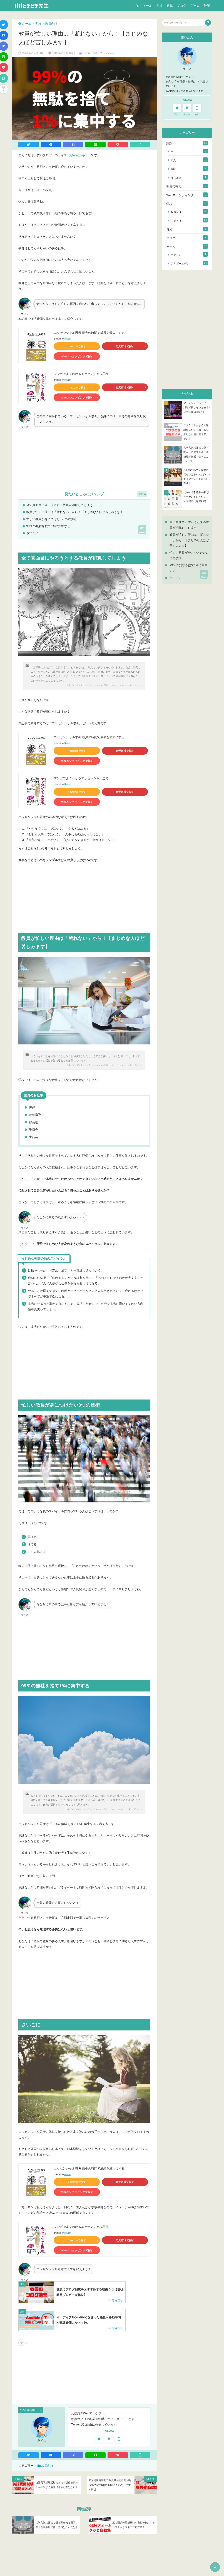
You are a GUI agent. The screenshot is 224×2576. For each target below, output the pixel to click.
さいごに (32, 533)
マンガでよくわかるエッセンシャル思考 (81, 374)
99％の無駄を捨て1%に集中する (48, 526)
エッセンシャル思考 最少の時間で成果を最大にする (89, 333)
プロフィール (143, 5)
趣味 (173, 168)
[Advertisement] (84, 458)
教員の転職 (173, 186)
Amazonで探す (77, 346)
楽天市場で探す (125, 346)
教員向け (51, 23)
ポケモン (176, 254)
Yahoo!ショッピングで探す (76, 356)
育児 (170, 5)
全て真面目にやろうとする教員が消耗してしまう (59, 505)
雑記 (207, 5)
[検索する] (208, 22)
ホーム (24, 23)
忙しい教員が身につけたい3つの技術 (51, 519)
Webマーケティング (180, 195)
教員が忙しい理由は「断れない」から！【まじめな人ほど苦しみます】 (74, 512)
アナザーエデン (180, 263)
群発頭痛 (176, 177)
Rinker (67, 339)
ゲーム (195, 5)
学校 (159, 5)
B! (73, 144)
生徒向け (176, 220)
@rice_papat (78, 155)
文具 (173, 160)
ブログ (181, 5)
